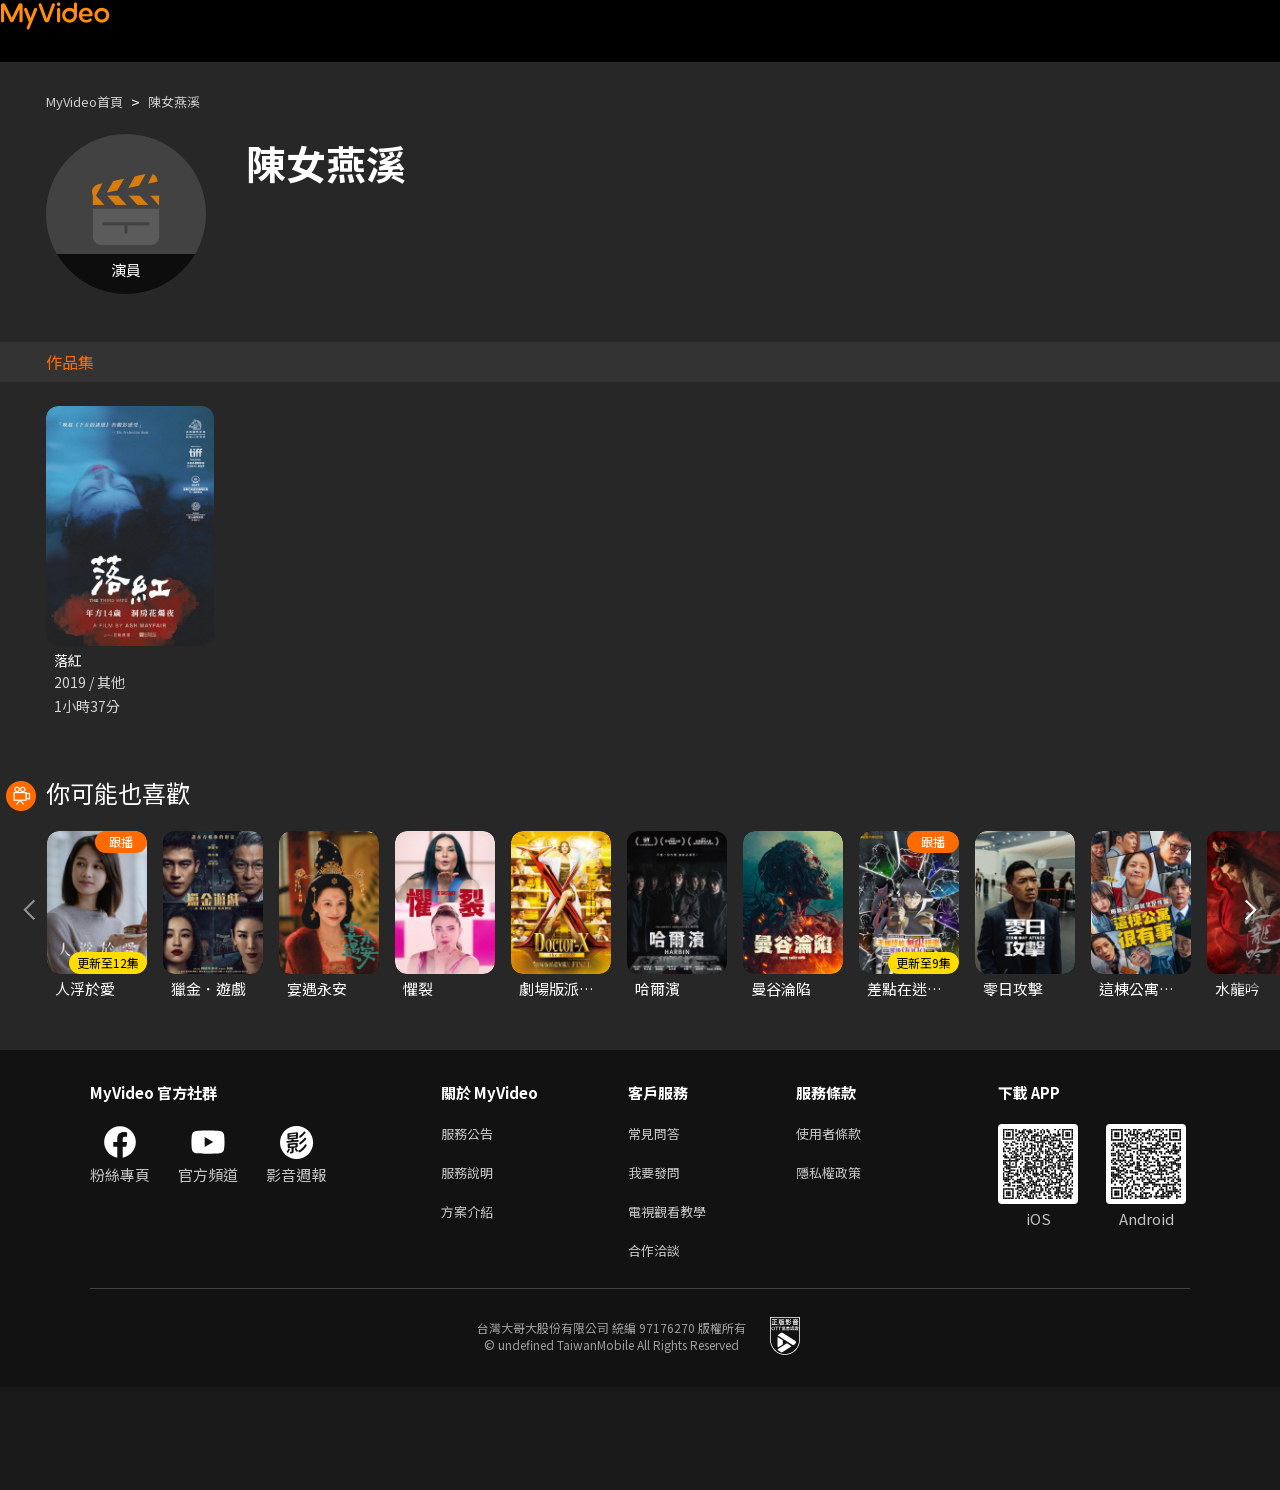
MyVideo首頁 (91, 101)
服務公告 (471, 1225)
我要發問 (658, 1267)
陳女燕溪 (192, 101)
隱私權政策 (845, 1267)
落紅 (69, 660)
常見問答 (658, 1225)
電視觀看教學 (673, 1309)
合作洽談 (658, 1351)
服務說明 (471, 1267)
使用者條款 (845, 1225)
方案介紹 (471, 1309)
